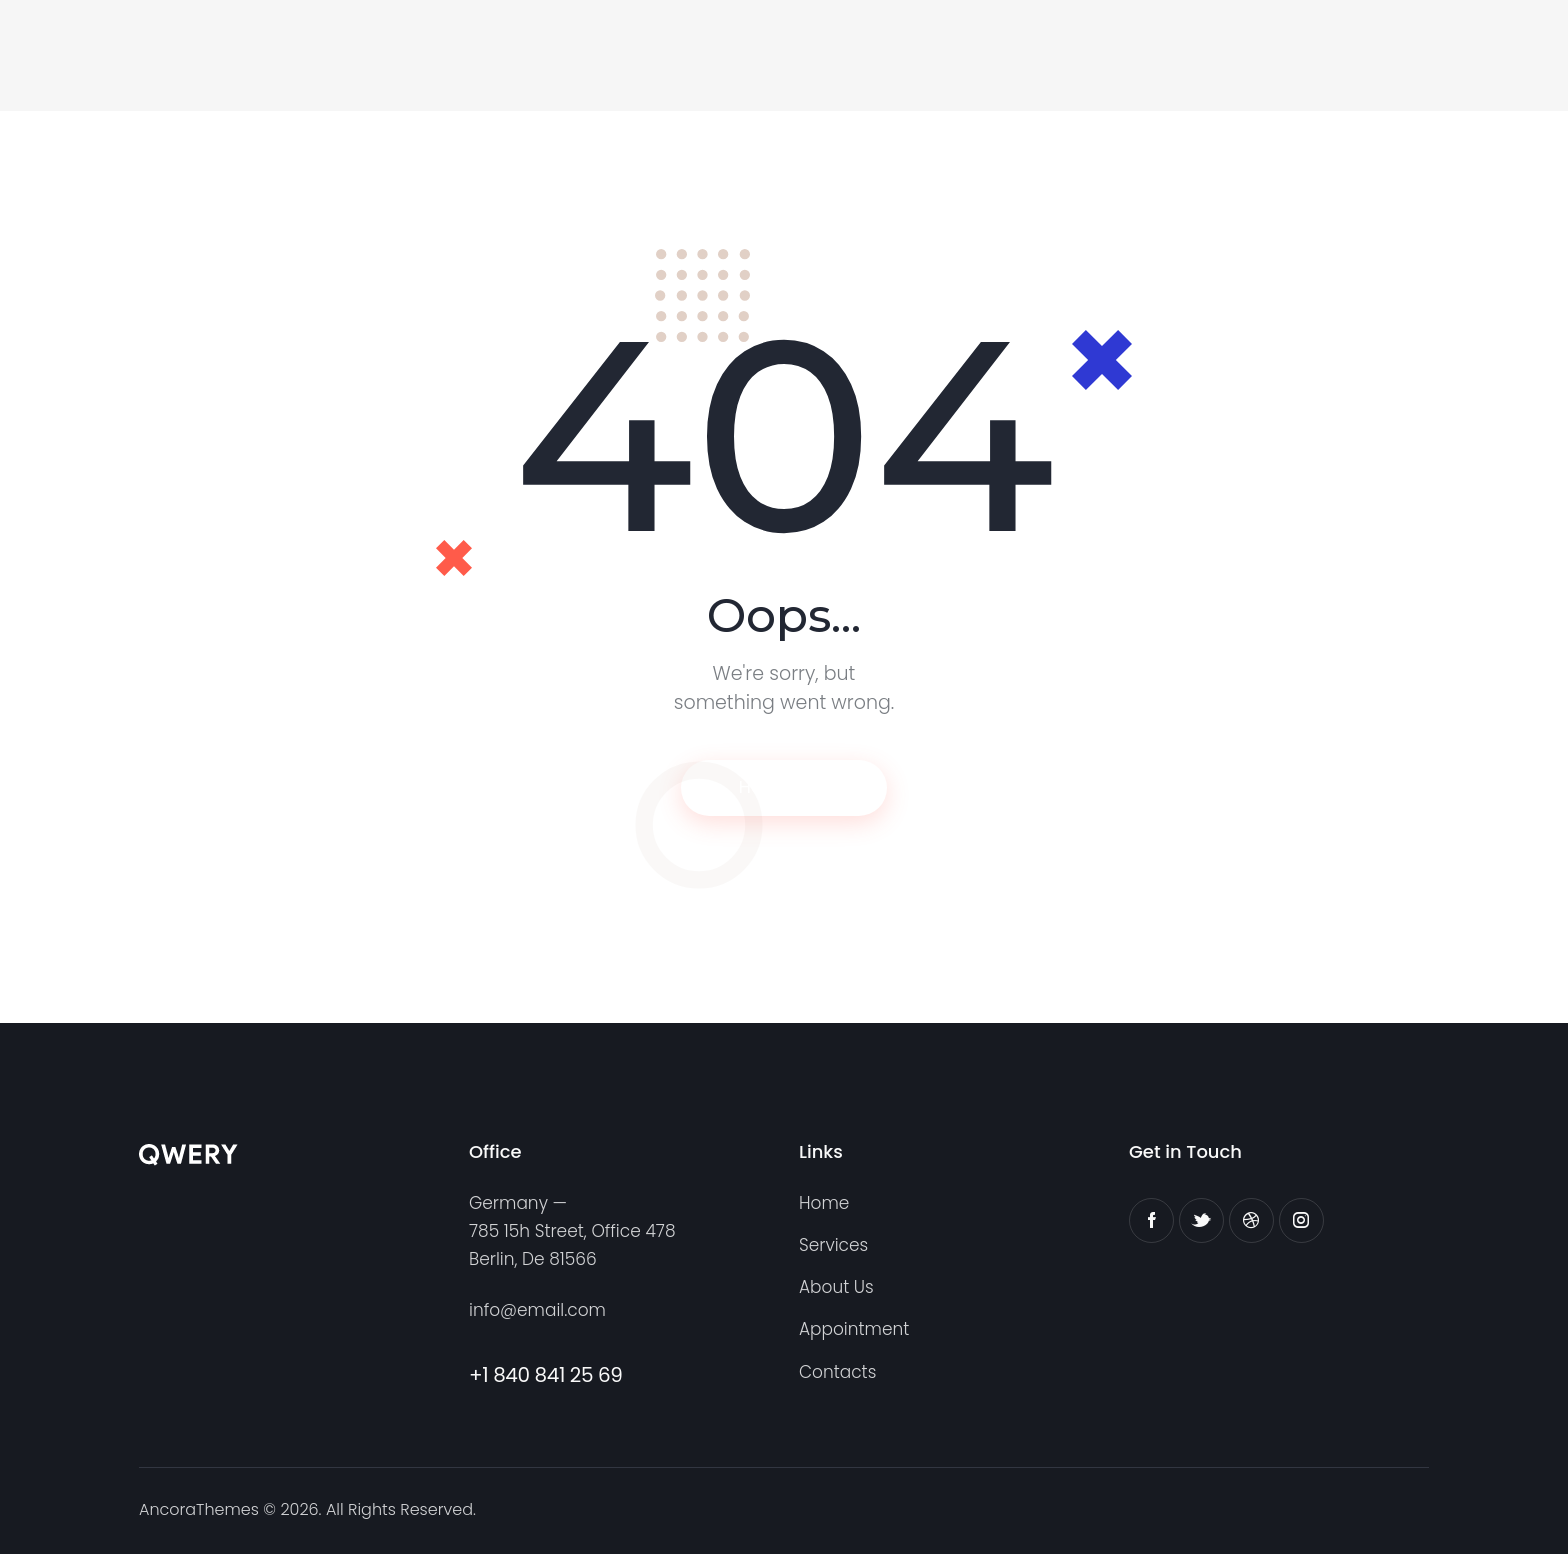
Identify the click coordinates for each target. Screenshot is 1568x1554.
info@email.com (537, 1311)
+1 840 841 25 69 (546, 1375)
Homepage (784, 787)
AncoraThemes (199, 1508)
